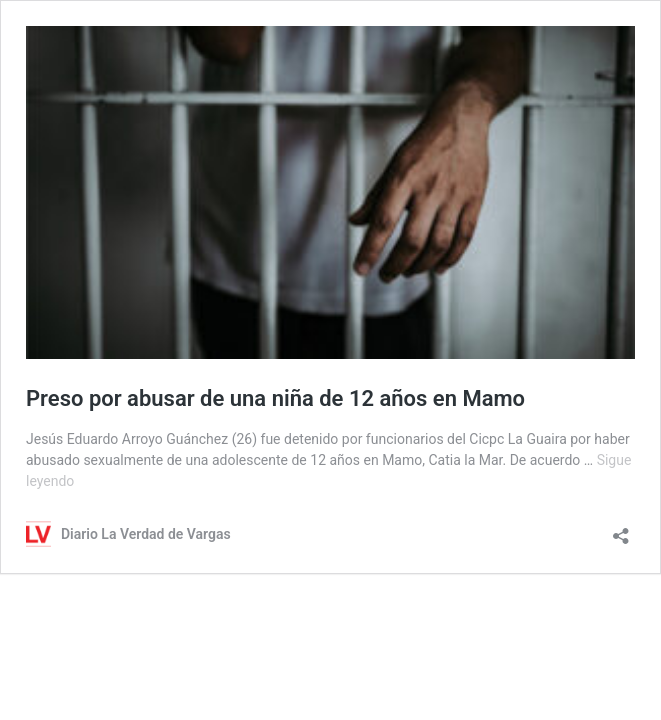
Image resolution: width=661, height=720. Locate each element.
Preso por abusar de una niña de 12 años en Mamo (275, 398)
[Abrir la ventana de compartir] (621, 529)
